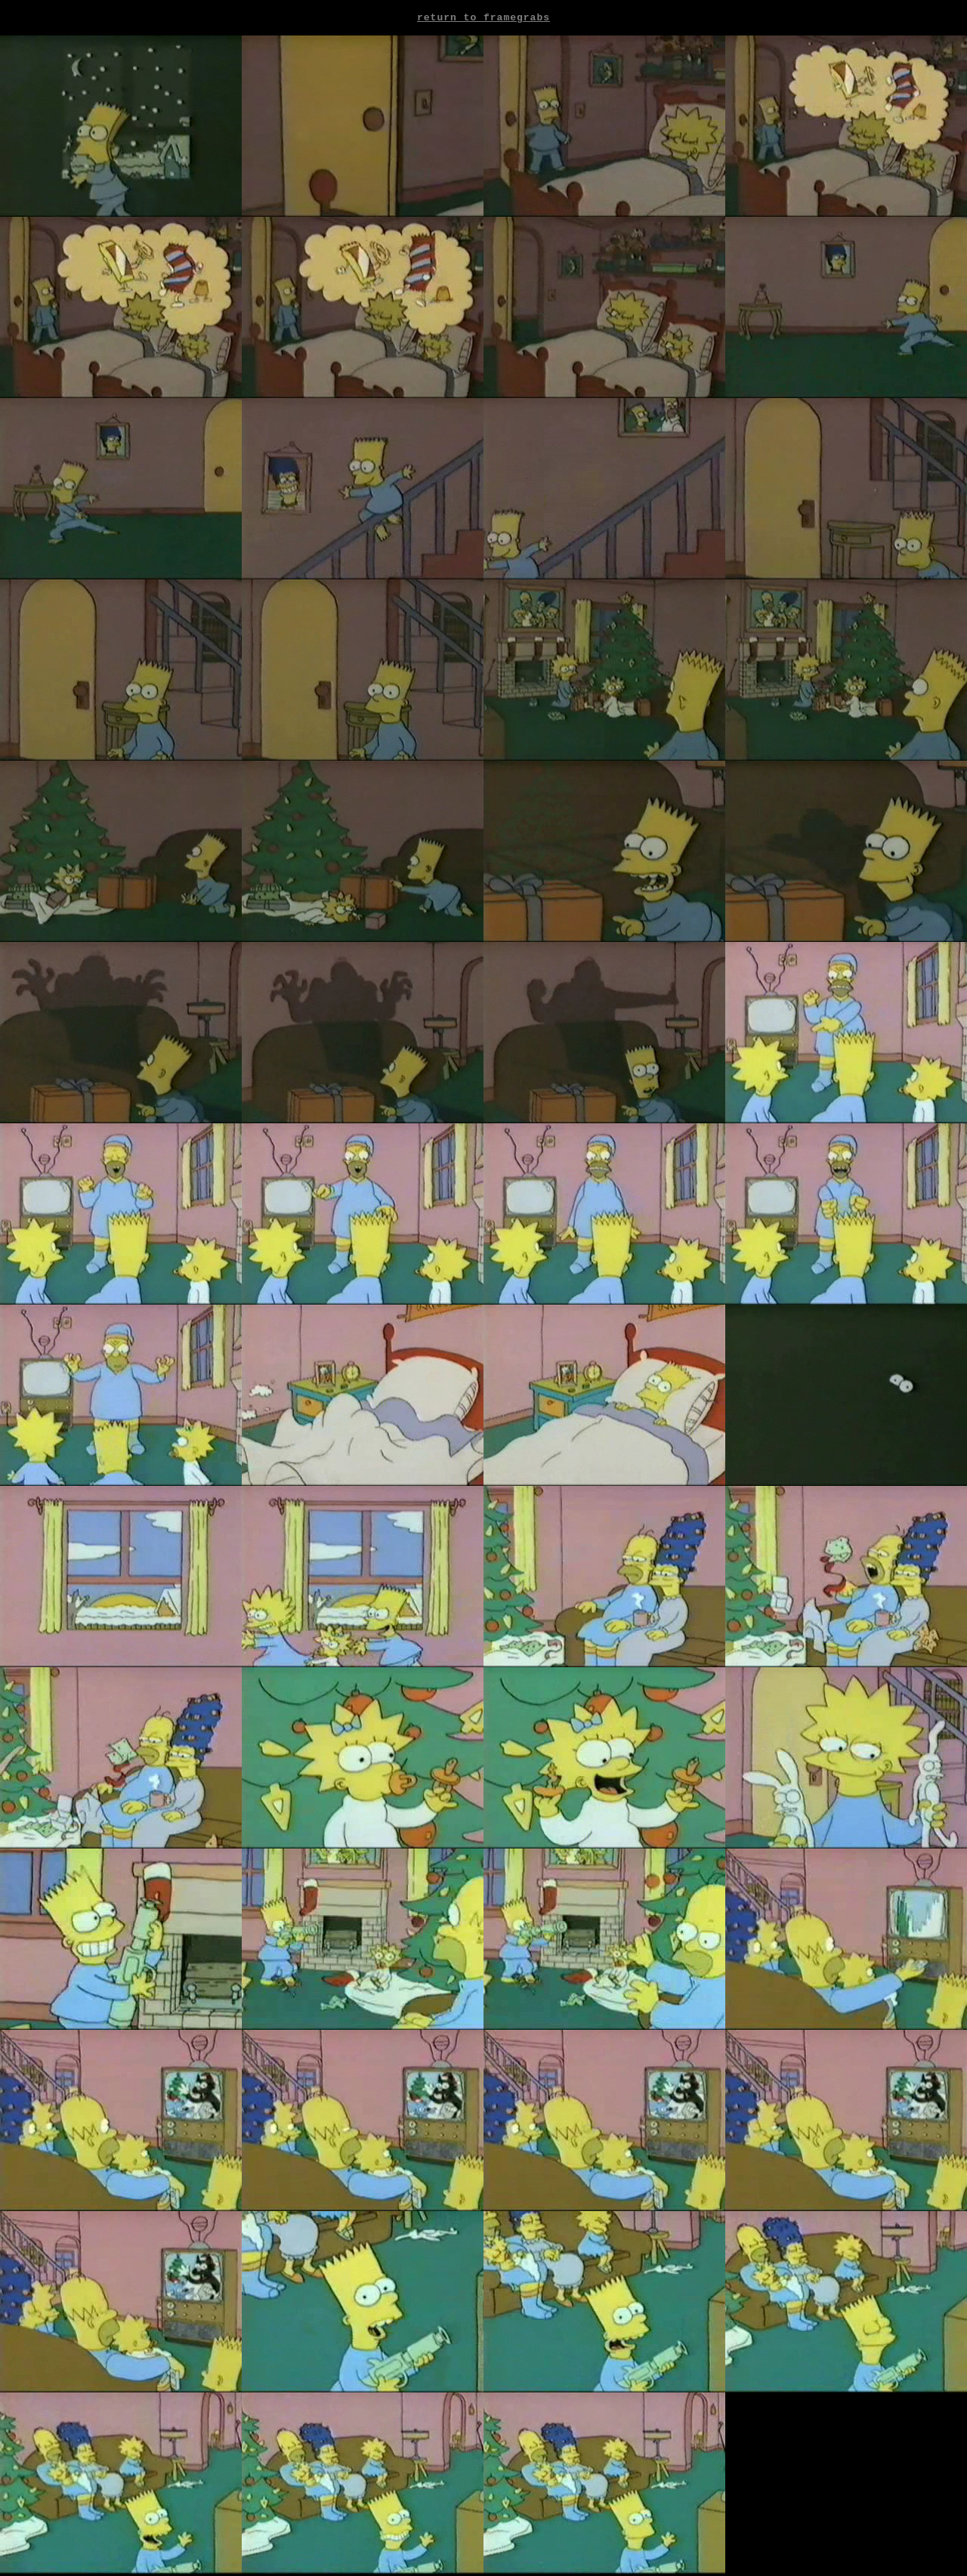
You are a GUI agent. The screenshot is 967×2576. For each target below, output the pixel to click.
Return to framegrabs (483, 19)
